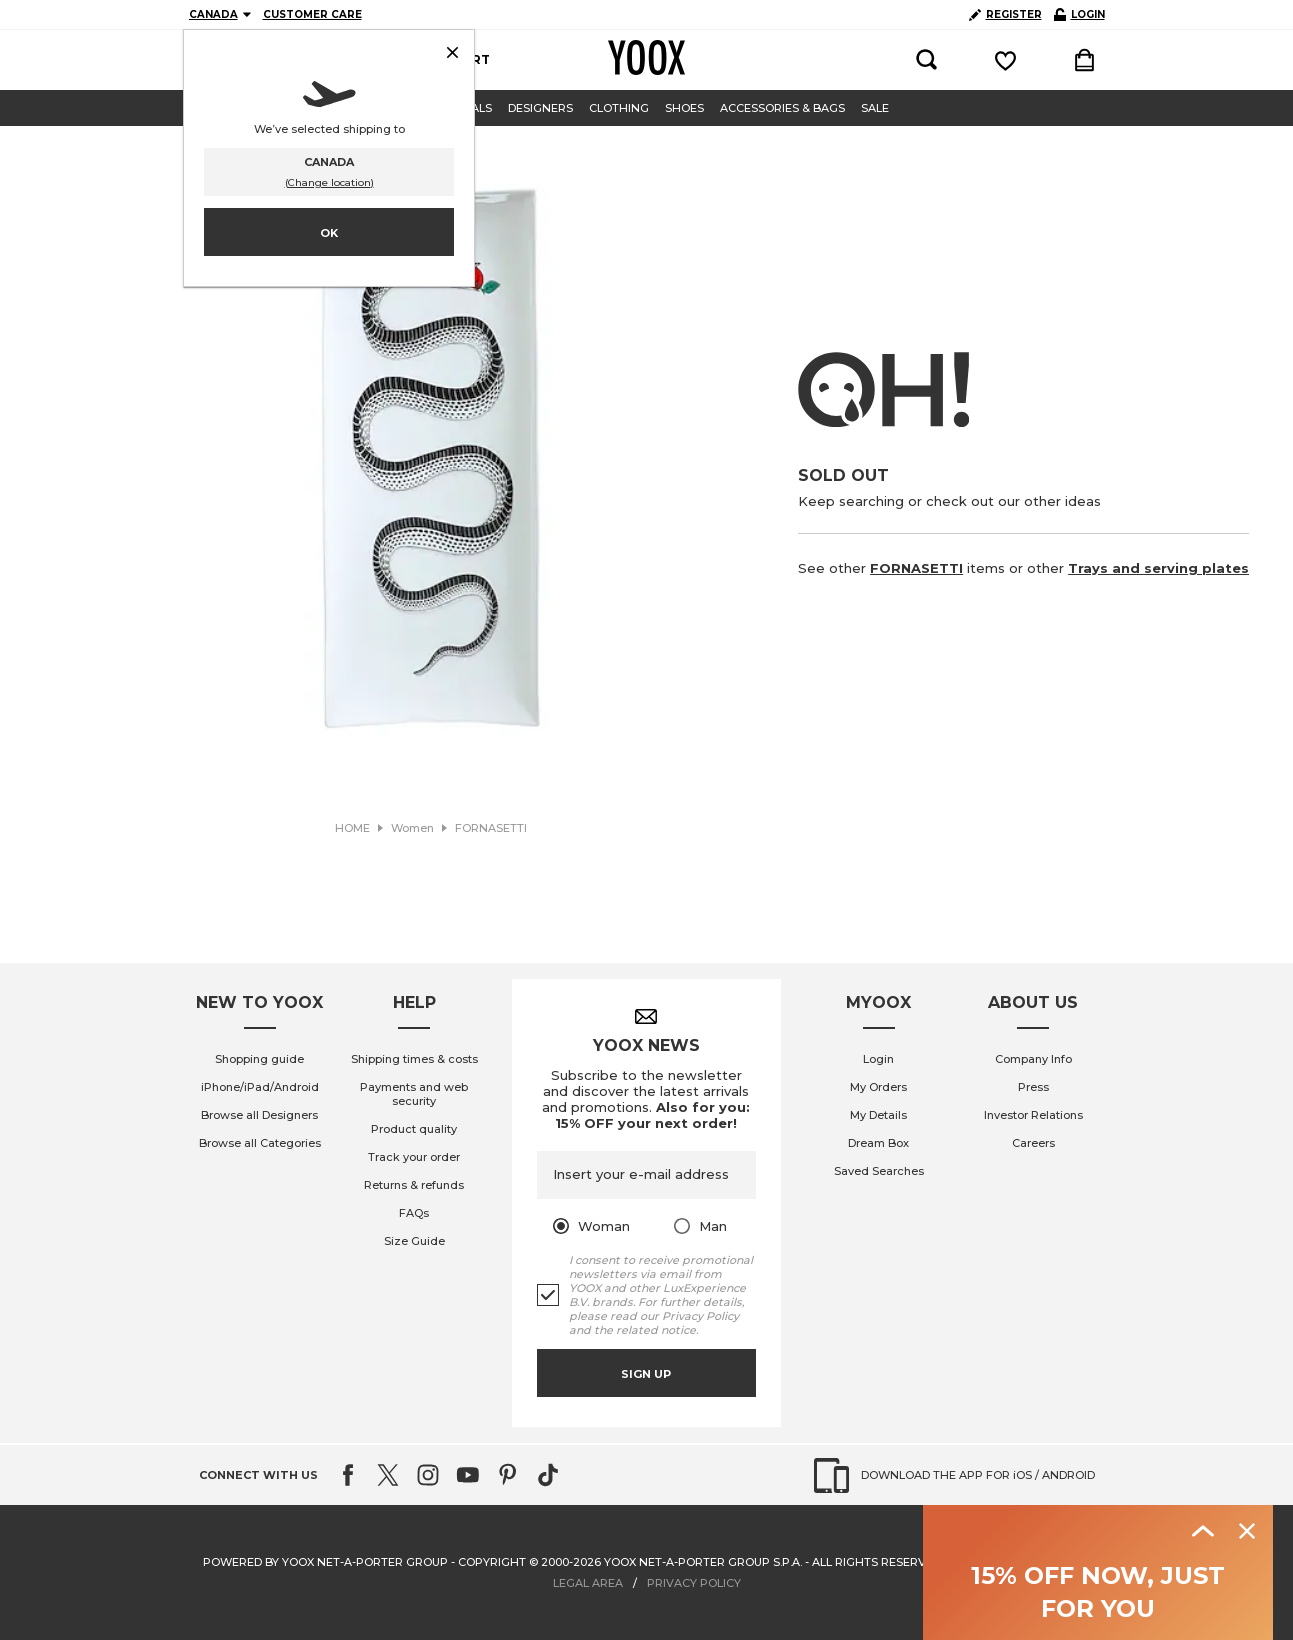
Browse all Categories (260, 1143)
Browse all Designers (259, 1115)
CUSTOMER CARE (312, 14)
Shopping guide (259, 1059)
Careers (1033, 1143)
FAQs (414, 1213)
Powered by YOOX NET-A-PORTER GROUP (325, 1562)
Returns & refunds (414, 1185)
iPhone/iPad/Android (260, 1087)
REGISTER (1005, 14)
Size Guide (414, 1241)
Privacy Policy (700, 1316)
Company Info (1033, 1059)
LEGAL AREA (588, 1583)
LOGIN (1079, 14)
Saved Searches (879, 1171)
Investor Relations (1033, 1115)
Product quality (414, 1129)
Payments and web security (414, 1094)
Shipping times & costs (414, 1059)
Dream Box (878, 1143)
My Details (878, 1115)
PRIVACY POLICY (694, 1583)
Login (878, 1059)
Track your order (414, 1157)
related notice (656, 1330)
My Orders (878, 1087)
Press (1033, 1087)
